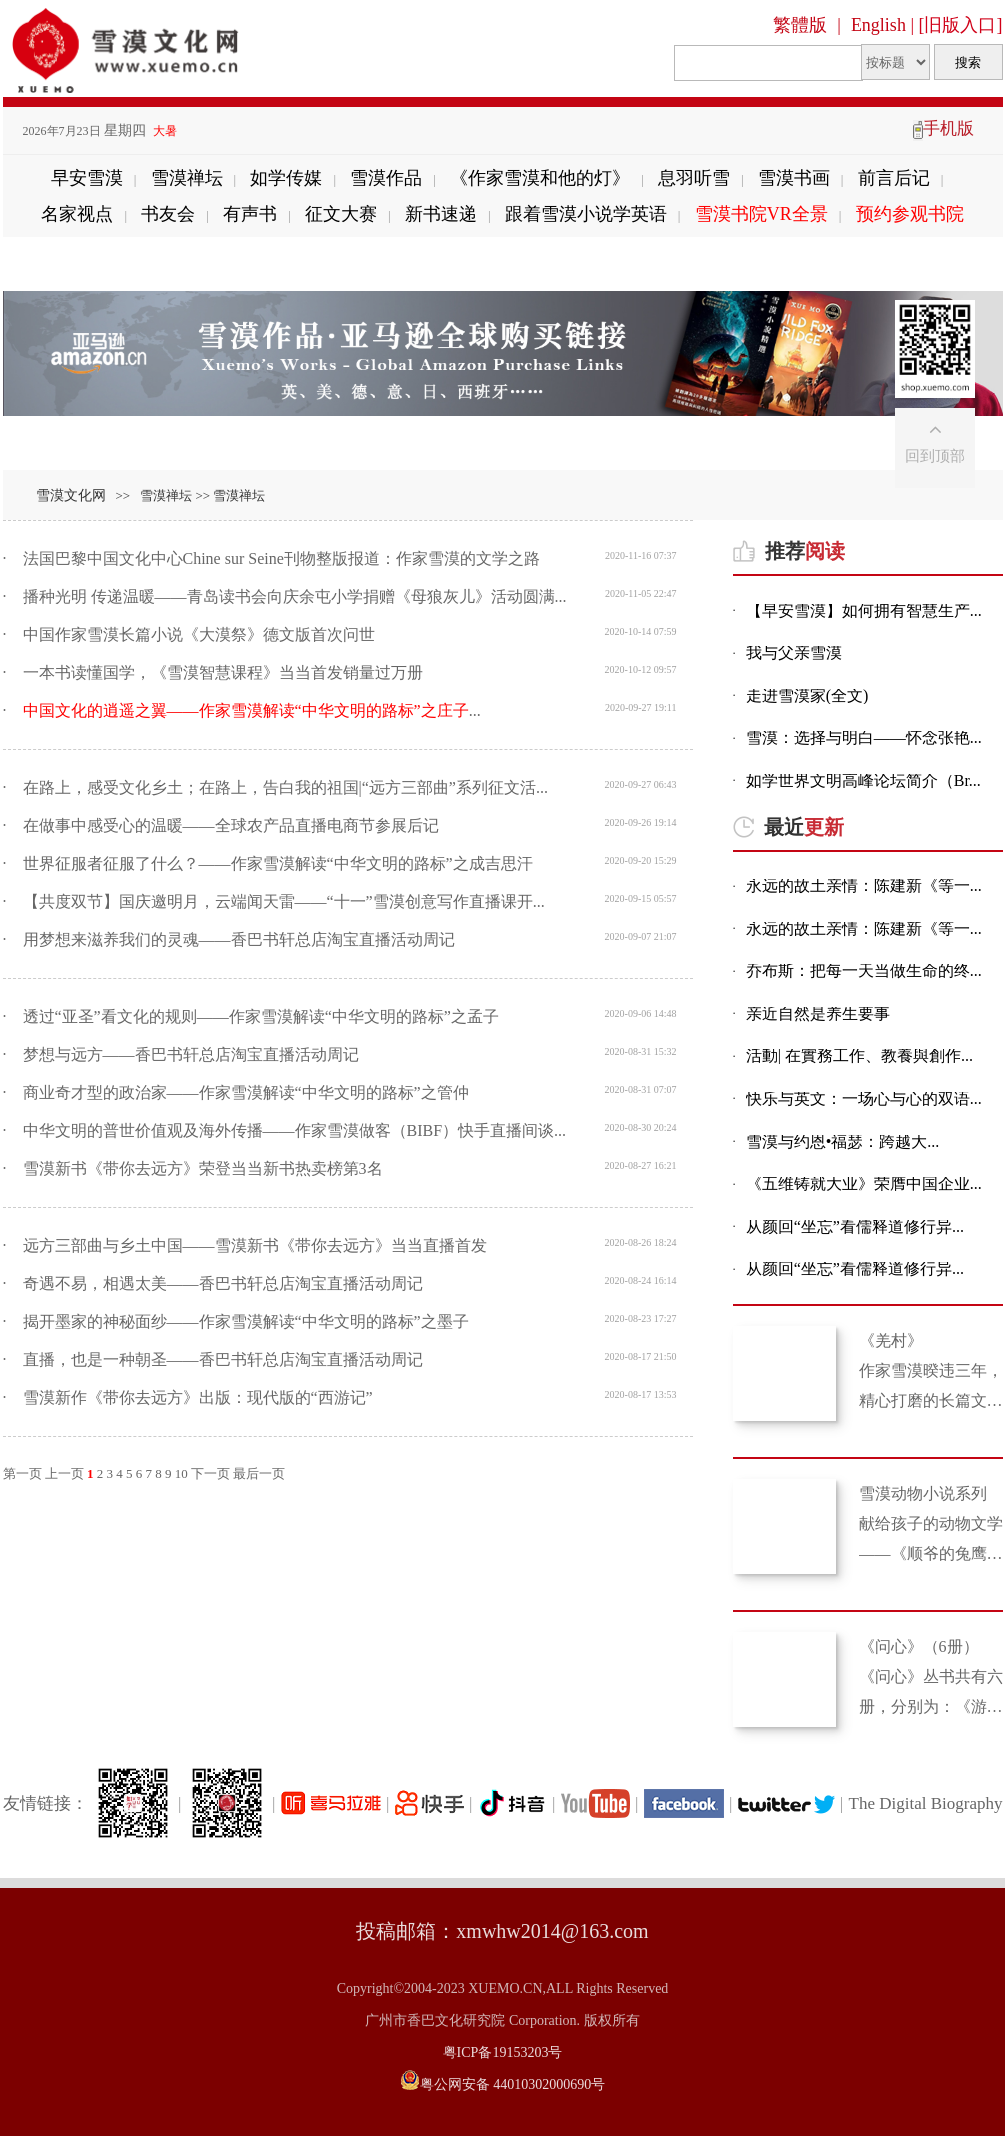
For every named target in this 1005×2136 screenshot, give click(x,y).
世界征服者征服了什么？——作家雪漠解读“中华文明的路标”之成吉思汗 (278, 863)
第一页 (22, 1473)
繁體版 (800, 25)
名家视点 (77, 214)
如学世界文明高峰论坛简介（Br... (863, 781)
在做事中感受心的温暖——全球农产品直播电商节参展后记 (231, 825)
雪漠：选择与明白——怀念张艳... (864, 738)
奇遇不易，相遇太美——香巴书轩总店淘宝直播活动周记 (223, 1283)
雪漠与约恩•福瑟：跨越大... (843, 1142)
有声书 (250, 214)
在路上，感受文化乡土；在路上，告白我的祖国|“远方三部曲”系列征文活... (285, 787)
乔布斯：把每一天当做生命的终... (864, 971)
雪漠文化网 (71, 495)
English (878, 25)
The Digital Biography (926, 1803)
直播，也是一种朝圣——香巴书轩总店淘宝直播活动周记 (223, 1359)
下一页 (210, 1473)
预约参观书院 (910, 214)
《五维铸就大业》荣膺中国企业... (864, 1184)
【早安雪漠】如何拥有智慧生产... (864, 611)
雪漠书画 (794, 178)
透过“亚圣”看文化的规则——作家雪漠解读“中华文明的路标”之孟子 (261, 1016)
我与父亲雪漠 (794, 653)
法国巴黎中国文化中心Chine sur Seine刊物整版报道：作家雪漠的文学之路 (281, 558)
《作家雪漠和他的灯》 (540, 178)
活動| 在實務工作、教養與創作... (859, 1056)
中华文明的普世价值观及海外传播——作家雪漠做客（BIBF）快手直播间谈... (295, 1130)
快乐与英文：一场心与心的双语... (864, 1099)
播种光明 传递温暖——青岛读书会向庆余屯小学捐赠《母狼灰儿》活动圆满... (295, 596)
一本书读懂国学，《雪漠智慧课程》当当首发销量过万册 (223, 672)
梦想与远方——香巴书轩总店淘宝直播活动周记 (191, 1054)
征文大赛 (341, 214)
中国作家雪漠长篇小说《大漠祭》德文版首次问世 (199, 634)
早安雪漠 (87, 178)
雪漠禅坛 (187, 178)
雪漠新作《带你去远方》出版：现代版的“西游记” (198, 1397)
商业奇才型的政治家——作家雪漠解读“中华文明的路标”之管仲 (246, 1092)
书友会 (168, 214)
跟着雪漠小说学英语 (586, 214)
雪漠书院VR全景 (761, 214)
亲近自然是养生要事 (818, 1014)
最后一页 (259, 1473)
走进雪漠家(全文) (807, 696)
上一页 (64, 1473)
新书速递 (441, 214)
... (252, 710)
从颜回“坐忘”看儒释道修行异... (855, 1227)
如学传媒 (286, 178)
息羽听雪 (694, 178)
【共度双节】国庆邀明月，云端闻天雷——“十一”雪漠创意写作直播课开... (284, 901)
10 (181, 1473)
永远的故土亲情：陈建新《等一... (864, 886)
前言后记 (894, 178)
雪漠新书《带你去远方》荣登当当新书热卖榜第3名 (203, 1168)
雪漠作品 (386, 178)
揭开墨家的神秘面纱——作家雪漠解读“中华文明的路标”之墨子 (246, 1321)
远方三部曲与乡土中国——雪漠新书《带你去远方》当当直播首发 (255, 1245)
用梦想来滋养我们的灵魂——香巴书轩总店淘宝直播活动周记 (239, 939)
